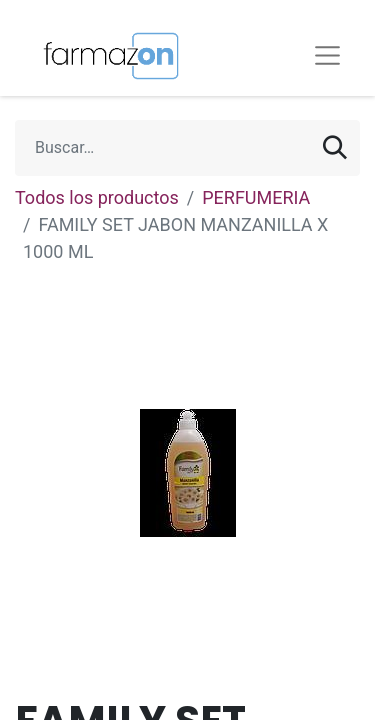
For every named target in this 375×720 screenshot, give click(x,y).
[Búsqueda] (335, 148)
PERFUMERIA (256, 197)
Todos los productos (97, 197)
